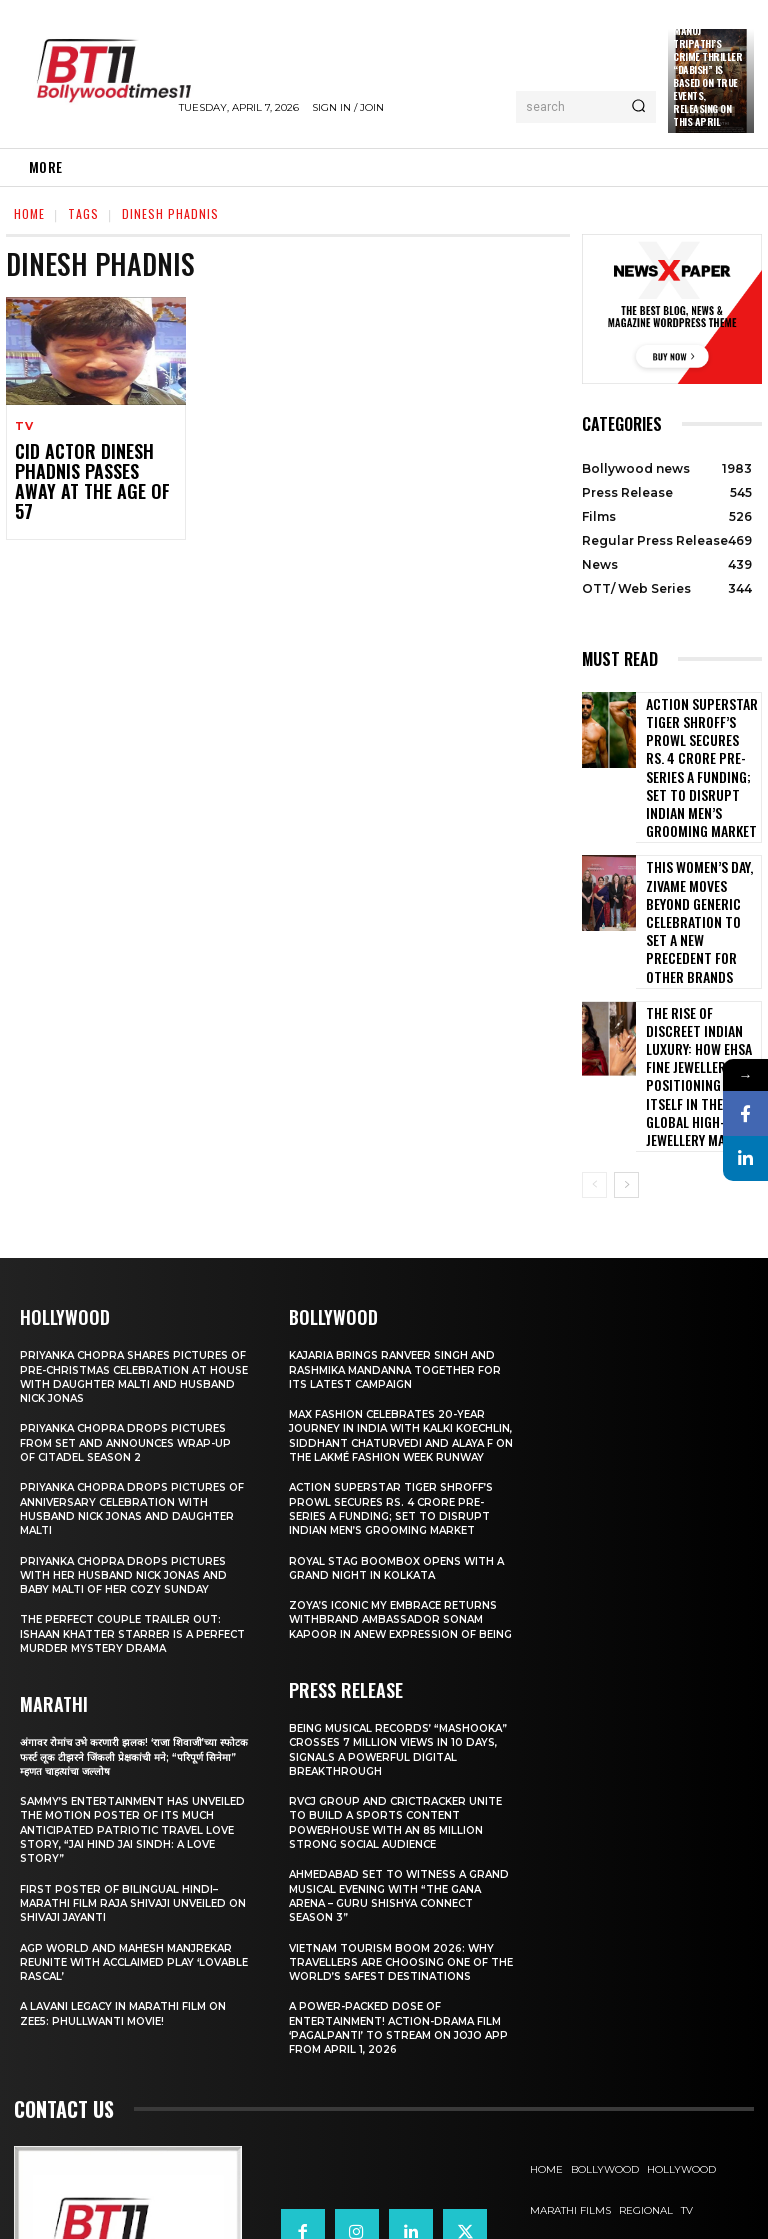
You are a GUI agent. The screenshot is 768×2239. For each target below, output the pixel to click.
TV (24, 426)
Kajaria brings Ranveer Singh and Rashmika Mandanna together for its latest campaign (399, 1223)
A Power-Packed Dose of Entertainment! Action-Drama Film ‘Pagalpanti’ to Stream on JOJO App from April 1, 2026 (392, 1909)
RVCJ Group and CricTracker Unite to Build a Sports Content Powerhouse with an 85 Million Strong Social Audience (403, 1704)
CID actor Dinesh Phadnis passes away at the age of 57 (93, 468)
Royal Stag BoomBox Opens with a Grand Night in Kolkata (399, 1435)
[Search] (638, 107)
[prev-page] (594, 1039)
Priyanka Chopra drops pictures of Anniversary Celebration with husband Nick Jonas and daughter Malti (133, 1362)
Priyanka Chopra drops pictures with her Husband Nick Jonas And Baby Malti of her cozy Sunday (130, 1428)
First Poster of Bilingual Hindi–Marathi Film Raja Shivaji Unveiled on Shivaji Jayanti (131, 1756)
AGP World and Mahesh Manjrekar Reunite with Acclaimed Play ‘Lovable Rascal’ (134, 1815)
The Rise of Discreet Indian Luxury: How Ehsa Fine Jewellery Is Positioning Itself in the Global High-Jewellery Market (699, 959)
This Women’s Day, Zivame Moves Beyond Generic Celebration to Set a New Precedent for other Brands (699, 855)
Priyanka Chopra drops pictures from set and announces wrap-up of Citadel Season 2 (133, 1296)
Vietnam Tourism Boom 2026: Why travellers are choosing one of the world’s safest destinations (402, 1843)
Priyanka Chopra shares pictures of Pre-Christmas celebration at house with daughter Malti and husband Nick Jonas (131, 1230)
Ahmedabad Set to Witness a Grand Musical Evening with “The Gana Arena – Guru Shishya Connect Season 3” (397, 1777)
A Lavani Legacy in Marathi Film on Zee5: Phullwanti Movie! (130, 1867)
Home (29, 213)
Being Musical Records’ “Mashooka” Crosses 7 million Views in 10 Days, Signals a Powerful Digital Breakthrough (398, 1631)
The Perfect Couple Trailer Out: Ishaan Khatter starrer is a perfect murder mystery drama (128, 1487)
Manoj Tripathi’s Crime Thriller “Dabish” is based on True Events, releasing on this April (707, 76)
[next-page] (626, 1039)
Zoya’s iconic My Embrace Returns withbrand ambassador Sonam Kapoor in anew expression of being (401, 1494)
